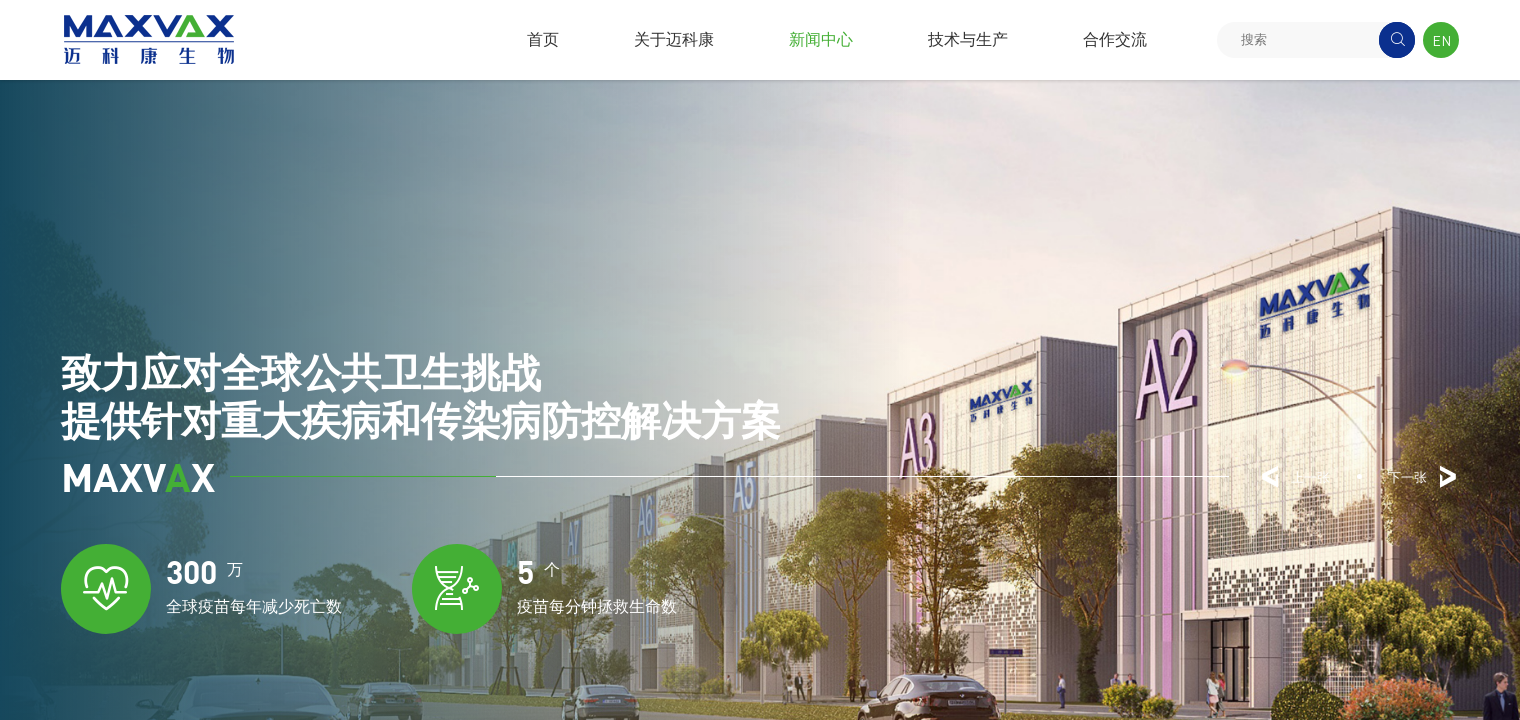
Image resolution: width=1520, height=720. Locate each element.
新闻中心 (821, 39)
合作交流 (1115, 39)
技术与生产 (968, 39)
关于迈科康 (674, 39)
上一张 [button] (1294, 477)
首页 (543, 39)
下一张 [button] (1423, 477)
